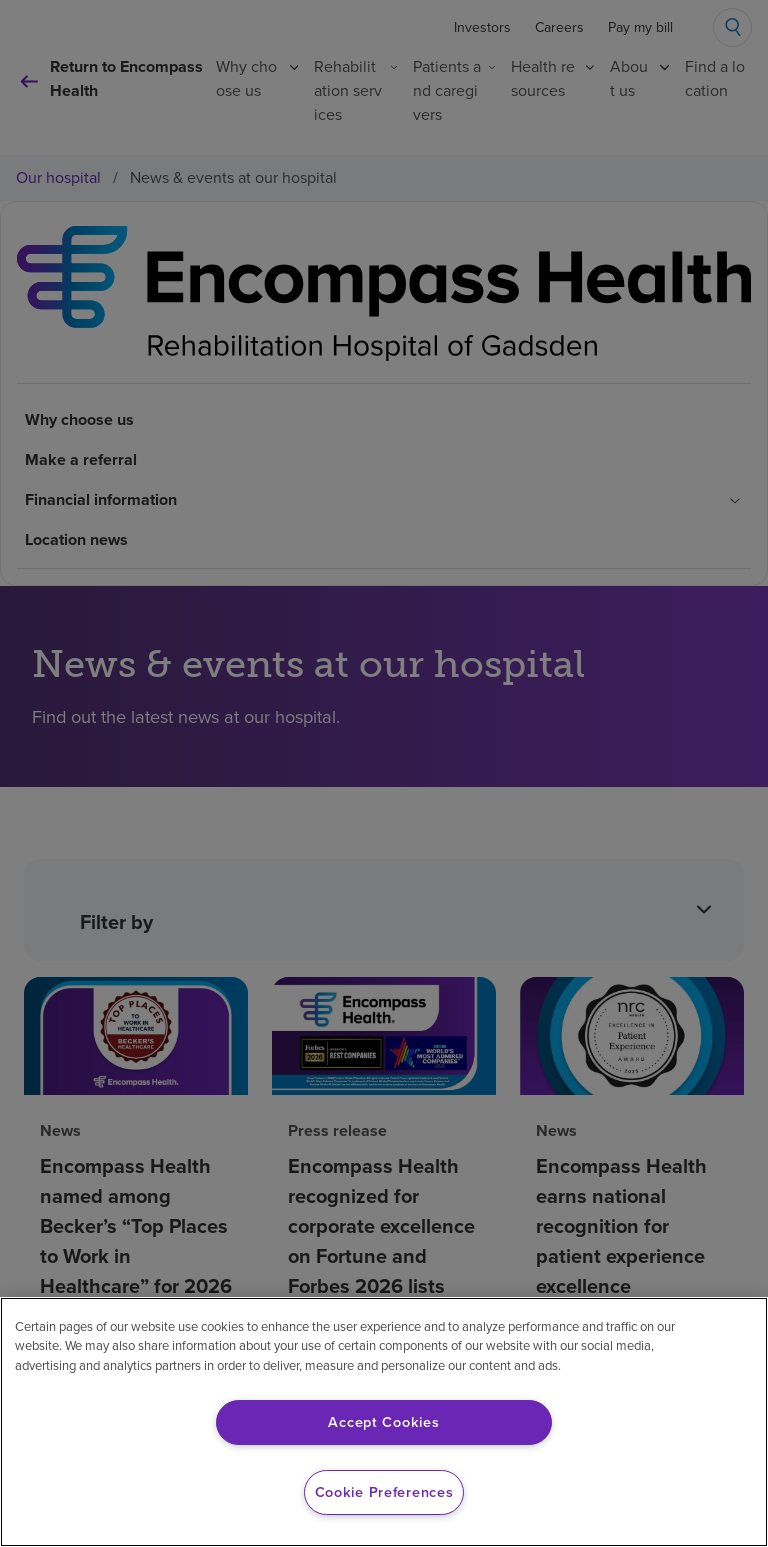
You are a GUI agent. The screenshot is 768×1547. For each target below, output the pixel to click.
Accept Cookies (383, 1422)
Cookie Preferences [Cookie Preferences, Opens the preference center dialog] (384, 1492)
